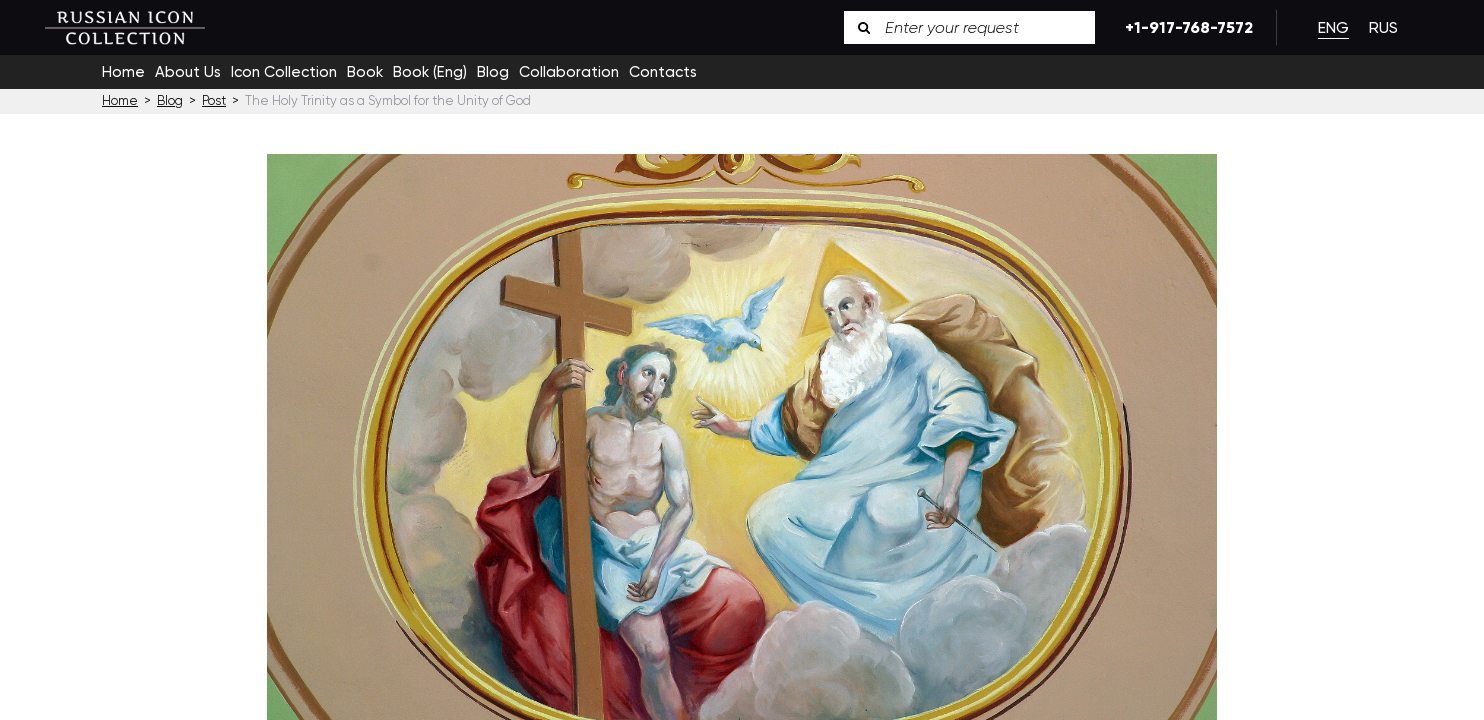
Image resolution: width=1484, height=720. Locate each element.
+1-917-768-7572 (1185, 27)
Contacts (663, 72)
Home (123, 72)
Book (365, 72)
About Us (188, 72)
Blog (493, 72)
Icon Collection (284, 72)
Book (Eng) (430, 72)
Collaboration (569, 72)
